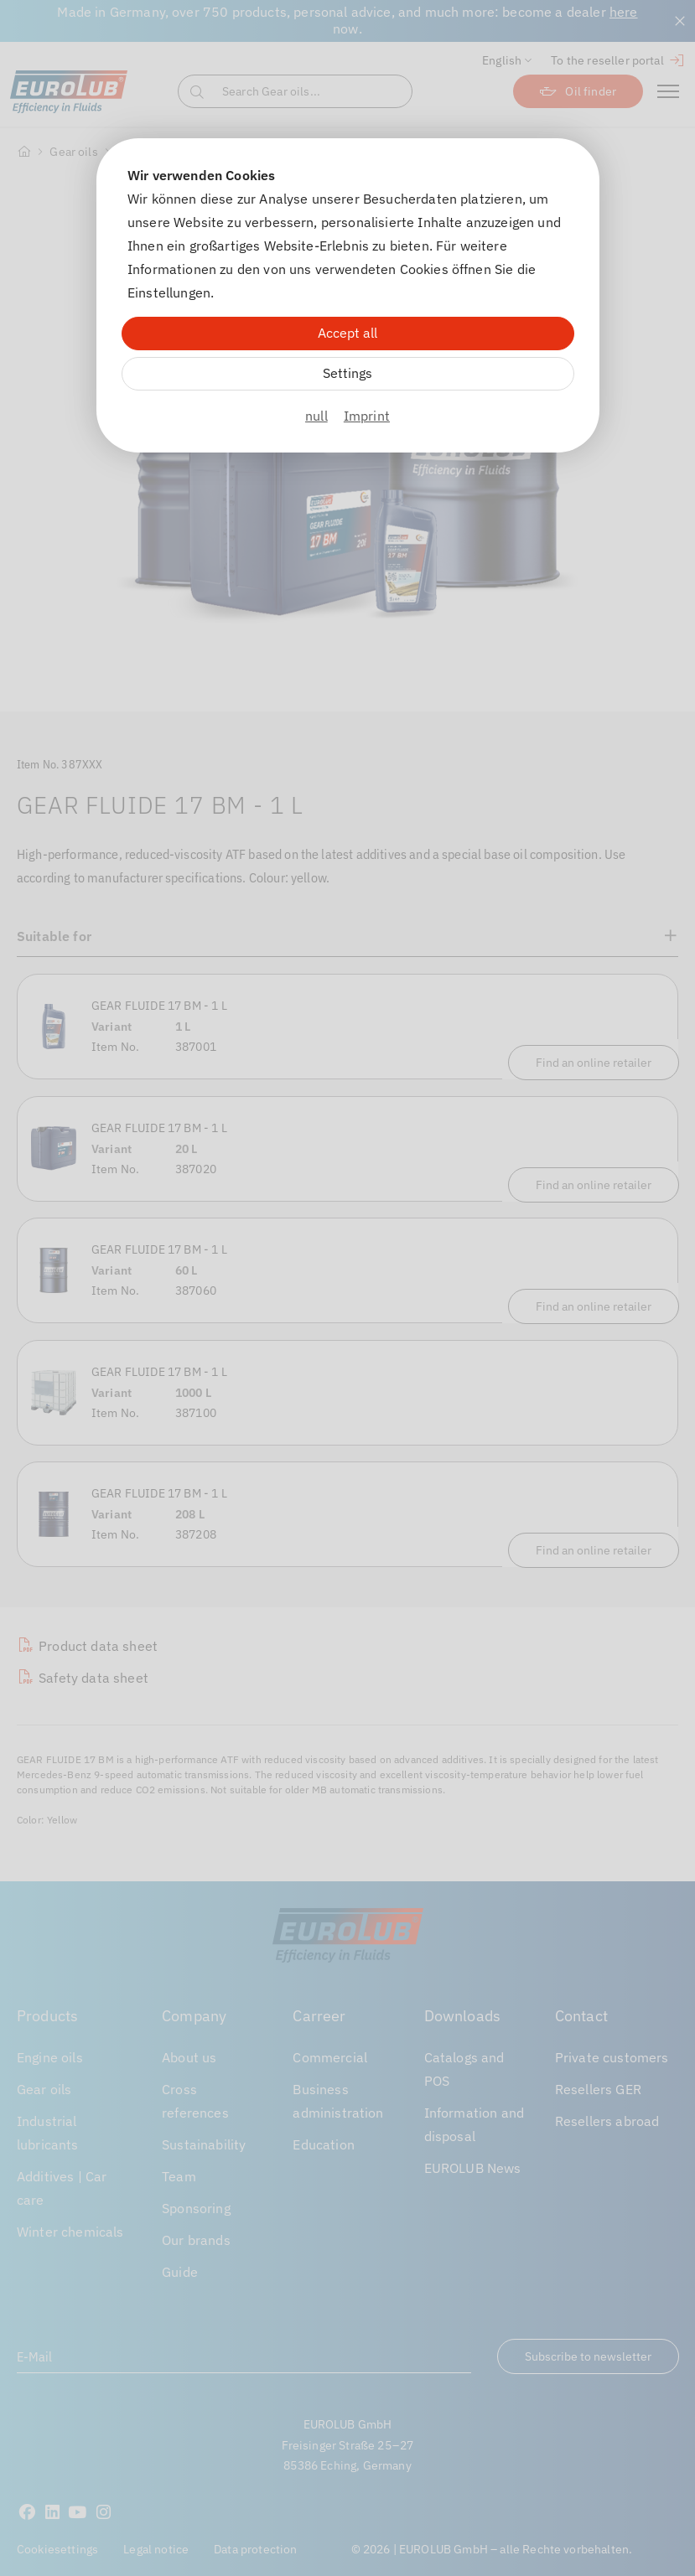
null (316, 415)
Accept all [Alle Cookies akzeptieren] (347, 332)
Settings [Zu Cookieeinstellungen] (347, 373)
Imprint (367, 415)
